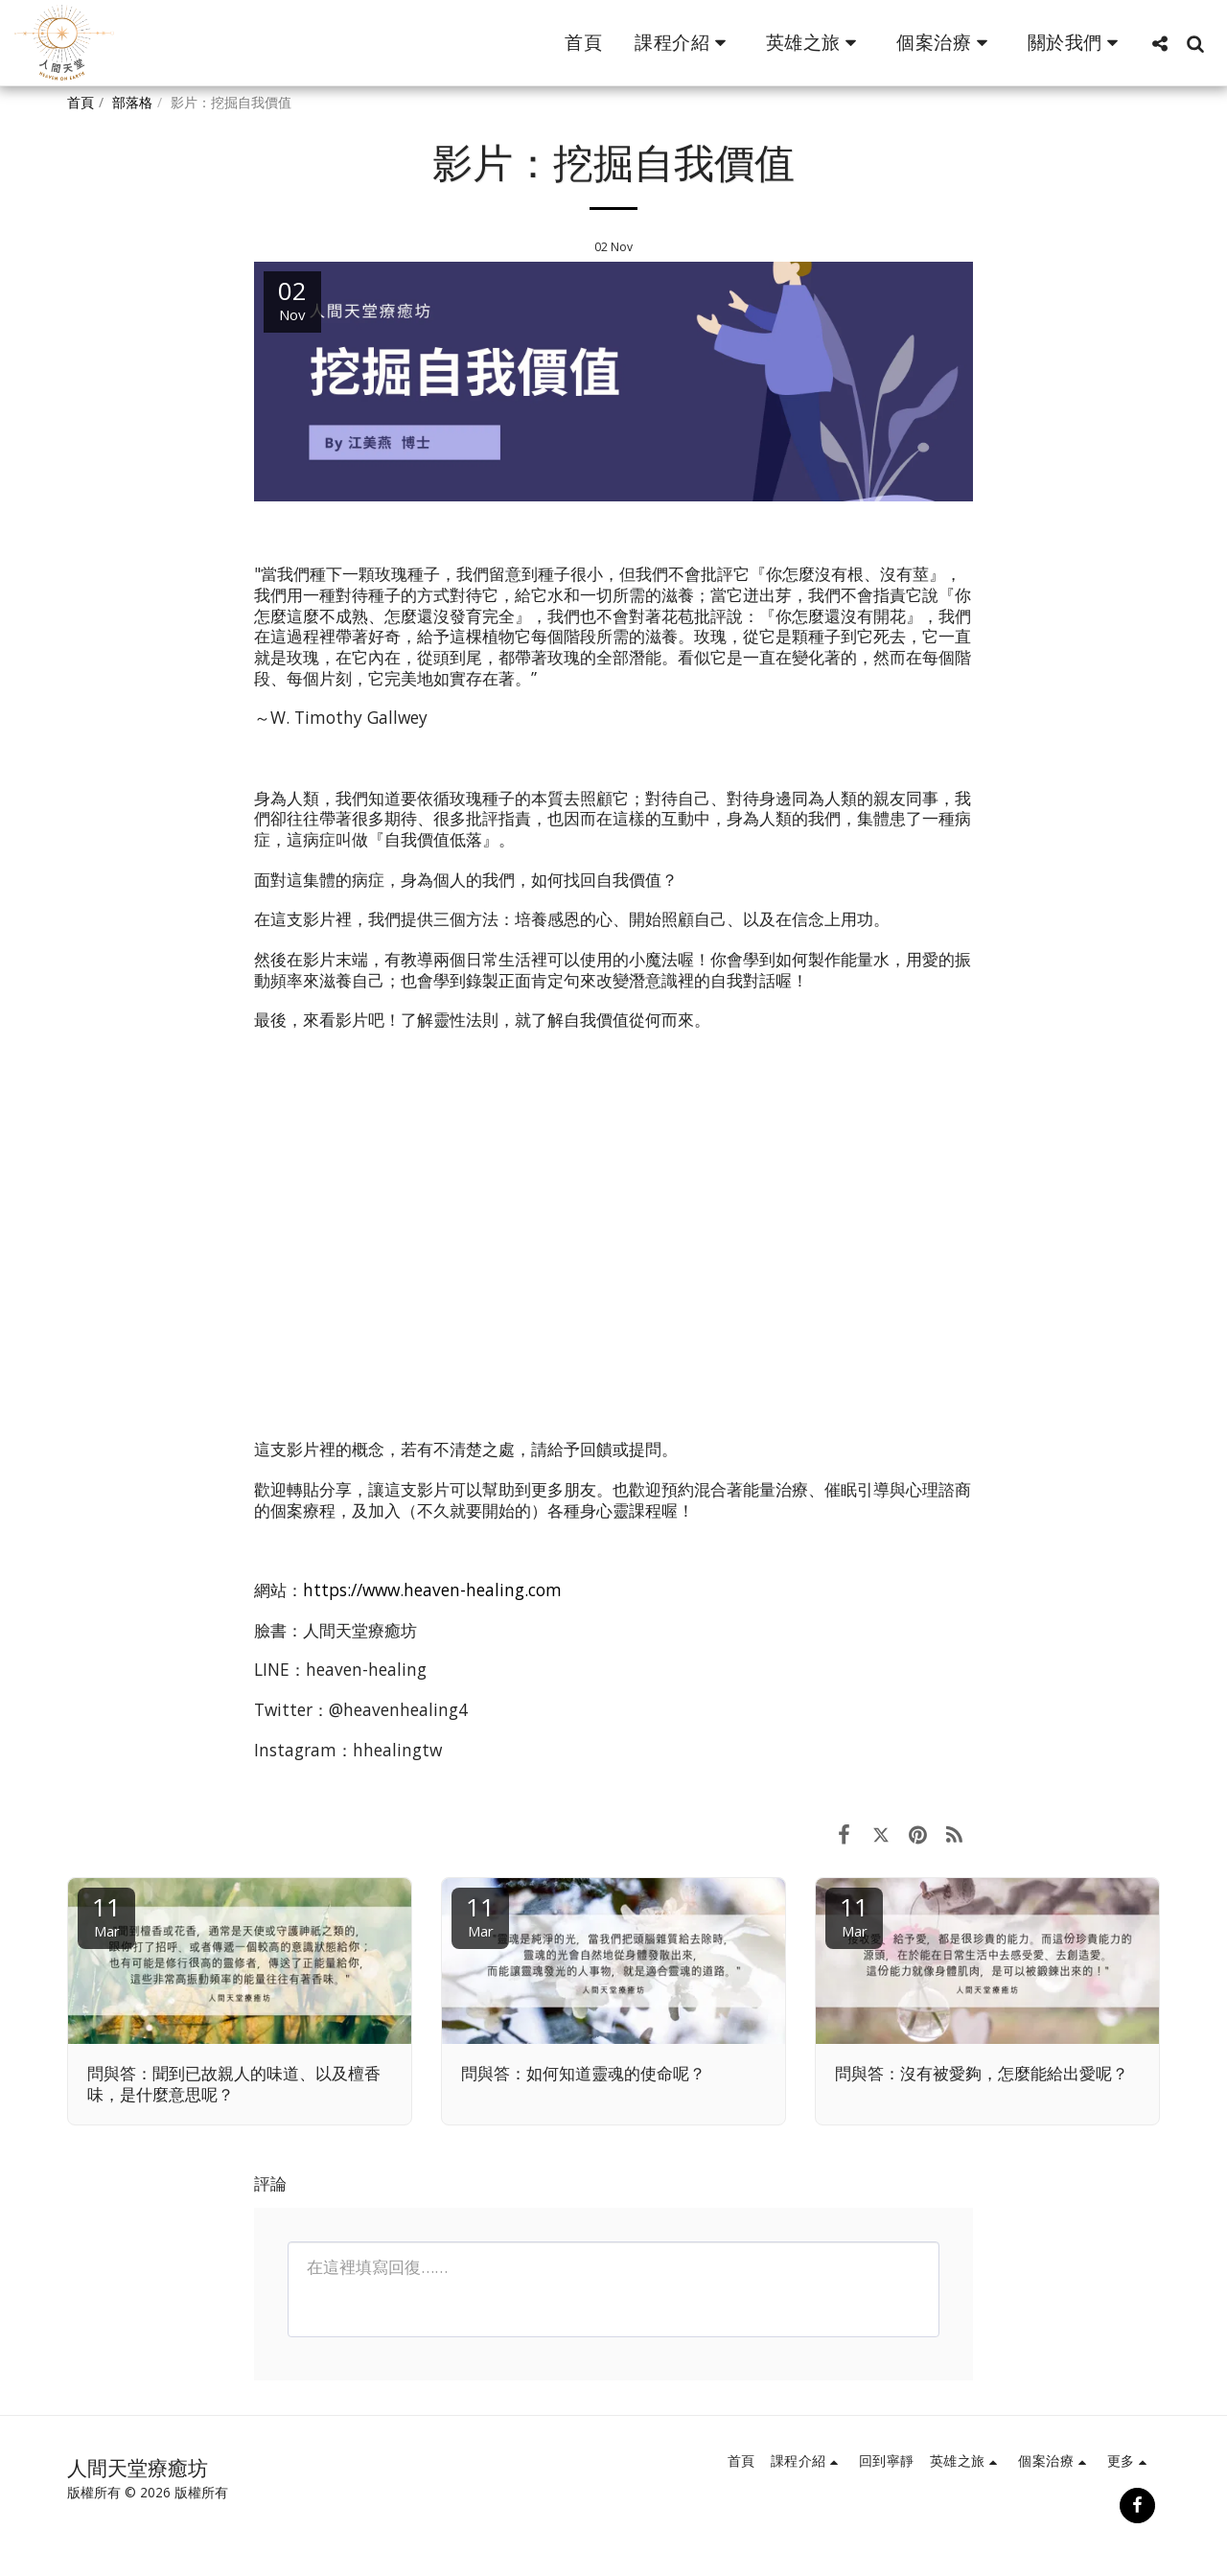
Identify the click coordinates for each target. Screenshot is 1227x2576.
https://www (351, 1589)
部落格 (132, 102)
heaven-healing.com (483, 1589)
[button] (684, 43)
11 (106, 1915)
